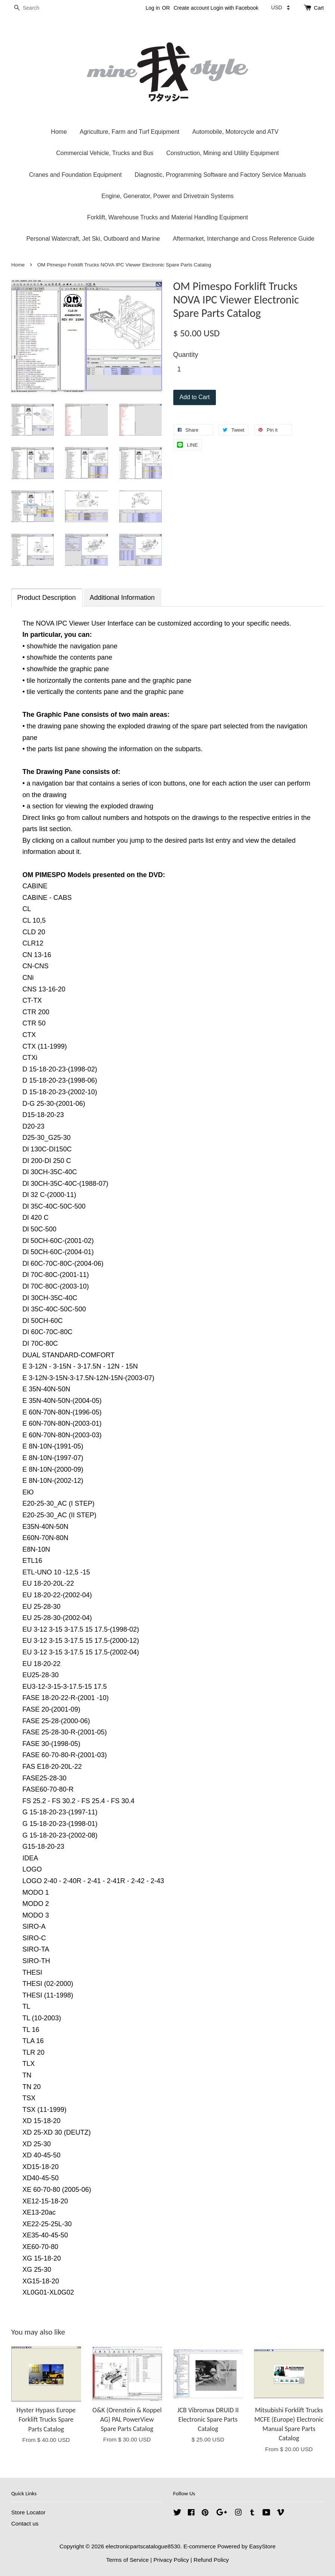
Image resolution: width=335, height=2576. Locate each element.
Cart (319, 8)
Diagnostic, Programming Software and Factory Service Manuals (220, 175)
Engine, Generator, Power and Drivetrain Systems (168, 196)
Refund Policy (211, 2560)
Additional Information (122, 597)
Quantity (185, 354)
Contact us (24, 2523)
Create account (191, 8)
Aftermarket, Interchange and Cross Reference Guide (243, 238)
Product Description (46, 597)
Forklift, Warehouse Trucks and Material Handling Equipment (167, 217)
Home (59, 132)
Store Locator (28, 2512)
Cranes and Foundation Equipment (75, 175)
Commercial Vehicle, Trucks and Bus (104, 153)
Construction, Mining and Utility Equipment (222, 153)
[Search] (33, 8)
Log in (153, 8)
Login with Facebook (234, 8)
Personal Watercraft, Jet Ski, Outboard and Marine (93, 238)
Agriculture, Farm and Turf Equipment (129, 132)
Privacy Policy (171, 2560)
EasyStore (262, 2546)
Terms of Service (127, 2560)
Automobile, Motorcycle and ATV (235, 132)
